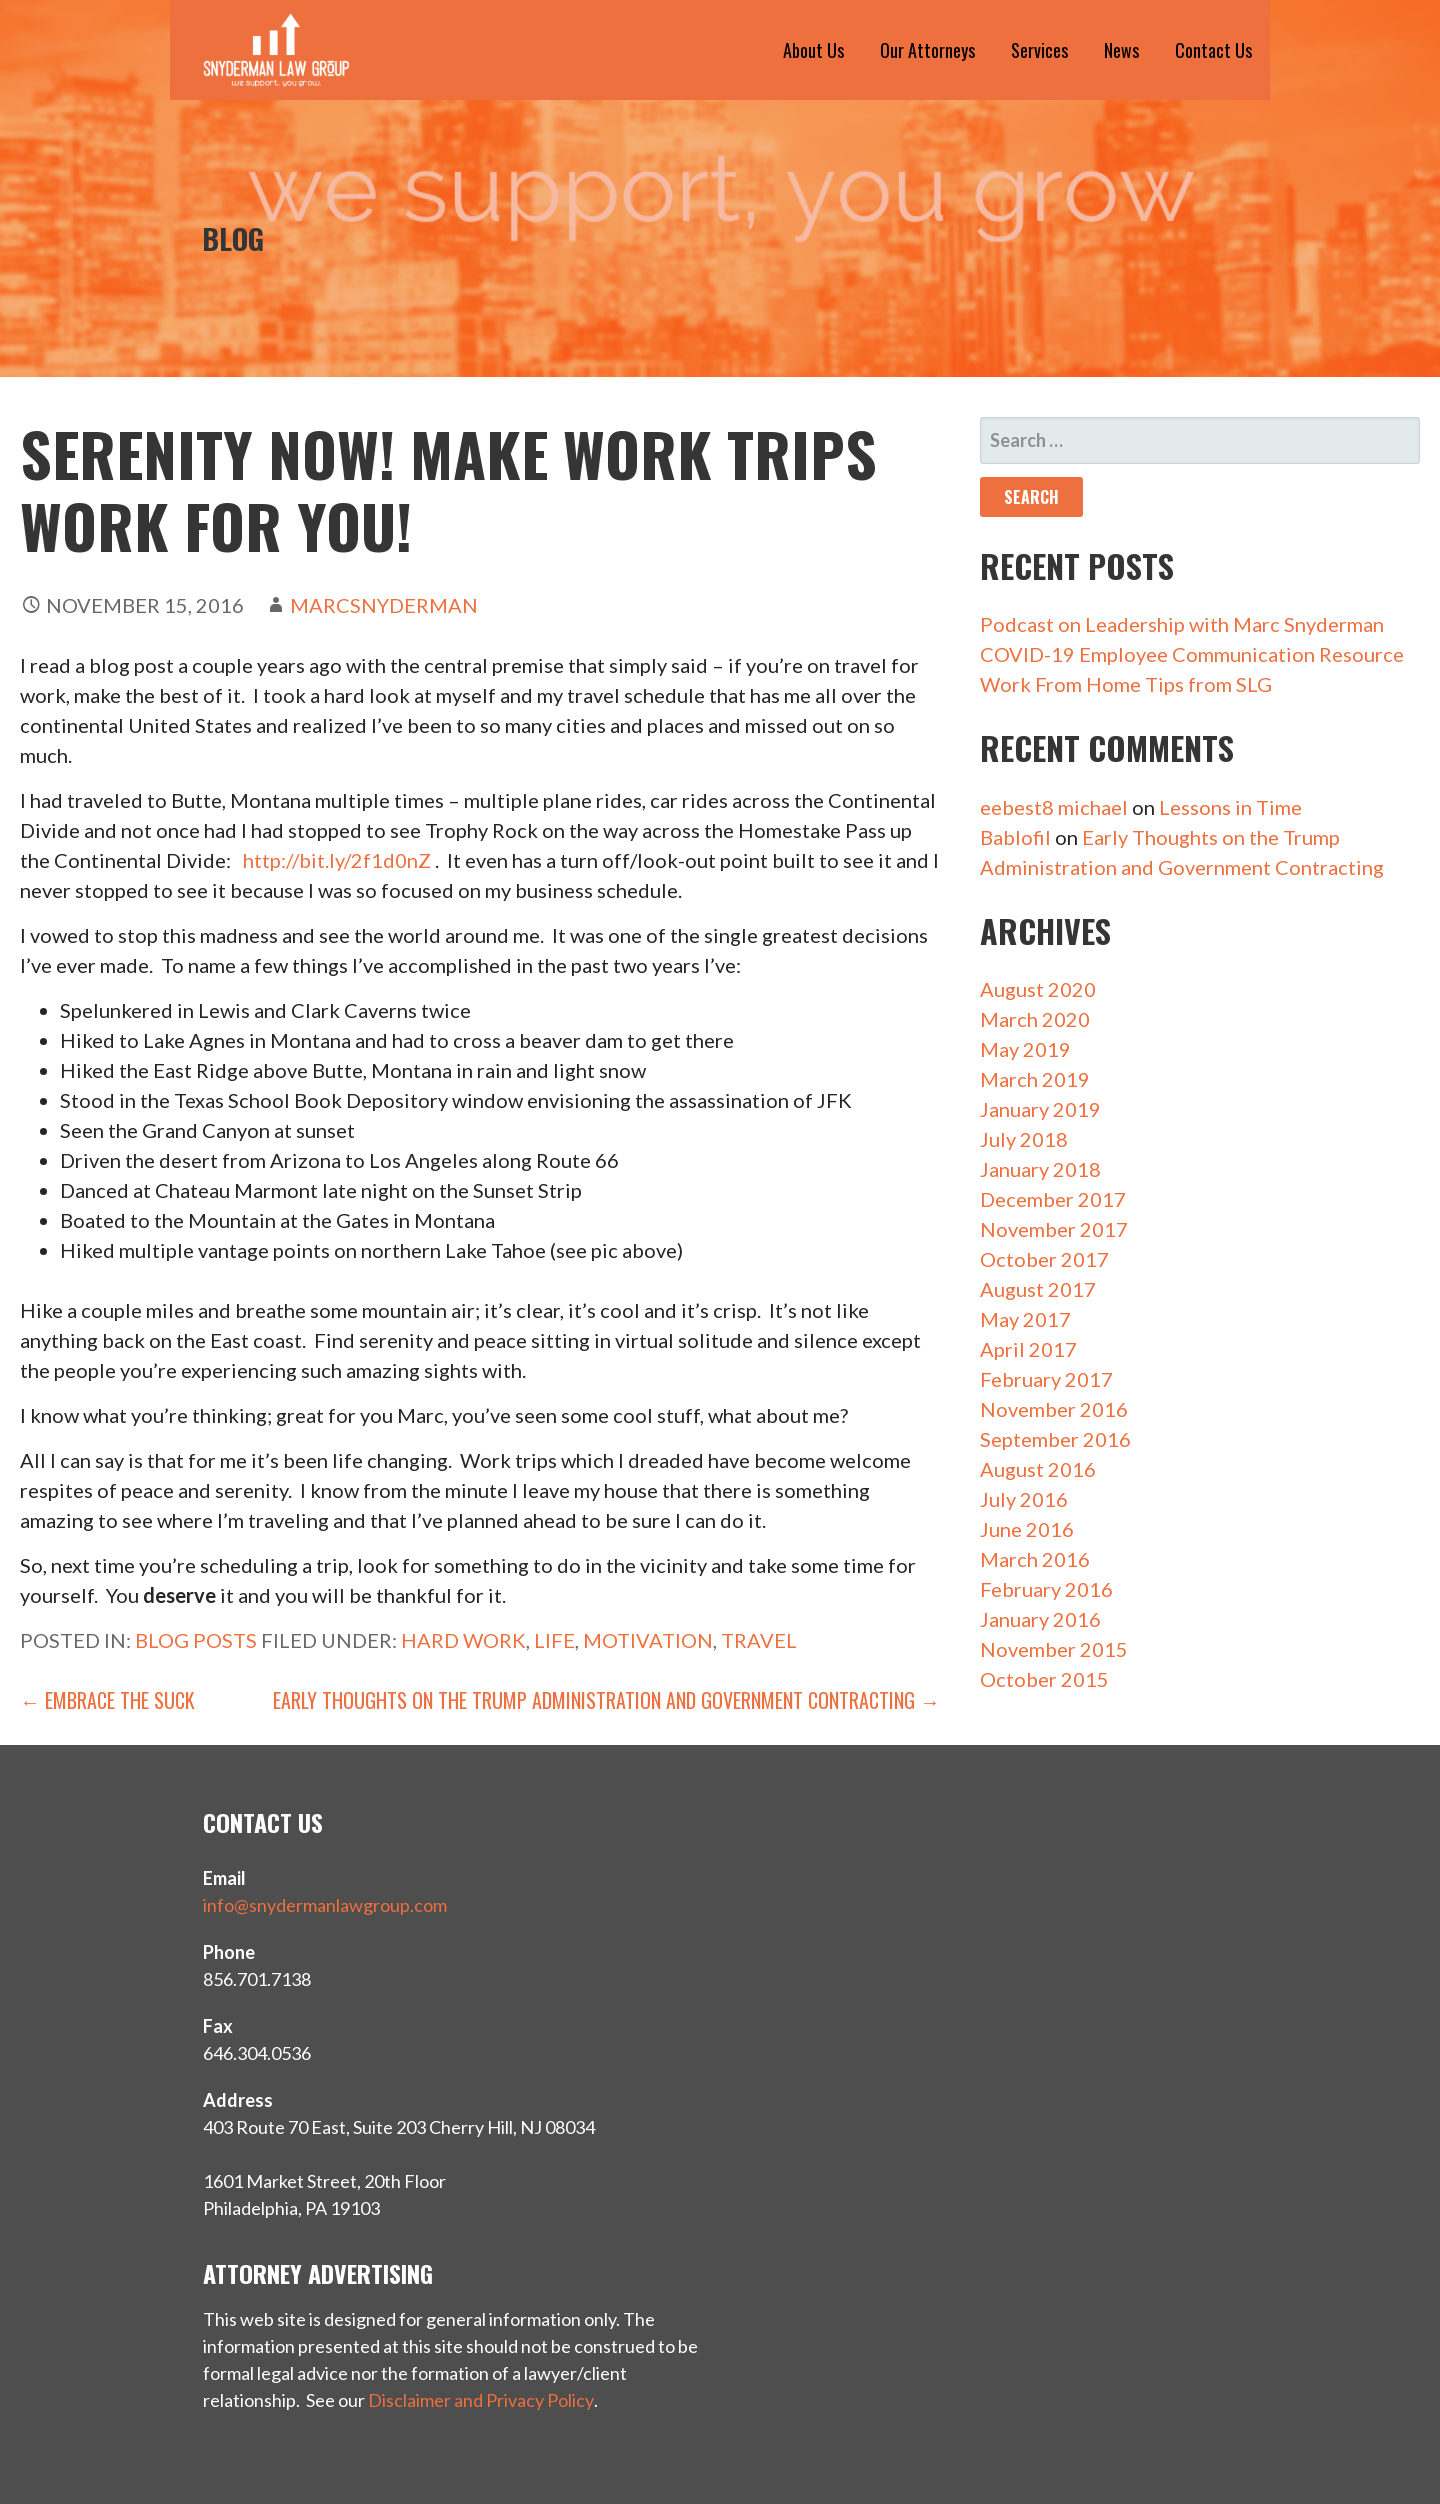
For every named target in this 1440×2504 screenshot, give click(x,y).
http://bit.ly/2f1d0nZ (337, 860)
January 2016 (1040, 1619)
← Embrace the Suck (107, 1700)
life (554, 1640)
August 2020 (1038, 989)
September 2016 (1055, 1439)
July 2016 (1024, 1499)
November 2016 (1054, 1409)
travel (759, 1640)
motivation (648, 1640)
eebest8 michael (1054, 807)
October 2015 (1044, 1679)
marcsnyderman (384, 605)
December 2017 (1053, 1199)
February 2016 (1046, 1589)
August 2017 (1038, 1289)
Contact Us (1213, 50)
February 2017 (1046, 1379)
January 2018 (1040, 1169)
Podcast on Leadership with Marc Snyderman (1182, 624)
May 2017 (1025, 1319)
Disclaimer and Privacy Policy (481, 2400)
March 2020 (1035, 1019)
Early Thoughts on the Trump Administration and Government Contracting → (606, 1700)
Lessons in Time (1230, 807)
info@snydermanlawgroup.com (325, 1905)
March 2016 (1035, 1559)
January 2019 (1040, 1109)
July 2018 (1024, 1139)
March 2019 (1035, 1079)
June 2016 (1027, 1529)
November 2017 (1054, 1229)
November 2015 (1054, 1649)
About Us (813, 50)
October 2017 (1044, 1259)
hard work (463, 1640)
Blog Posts (196, 1640)
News (1121, 50)
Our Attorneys (927, 50)
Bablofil (1015, 837)
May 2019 (1025, 1049)
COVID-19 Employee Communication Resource (1192, 654)
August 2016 (1038, 1469)
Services (1039, 50)
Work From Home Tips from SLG (1126, 684)
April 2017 (1028, 1349)
